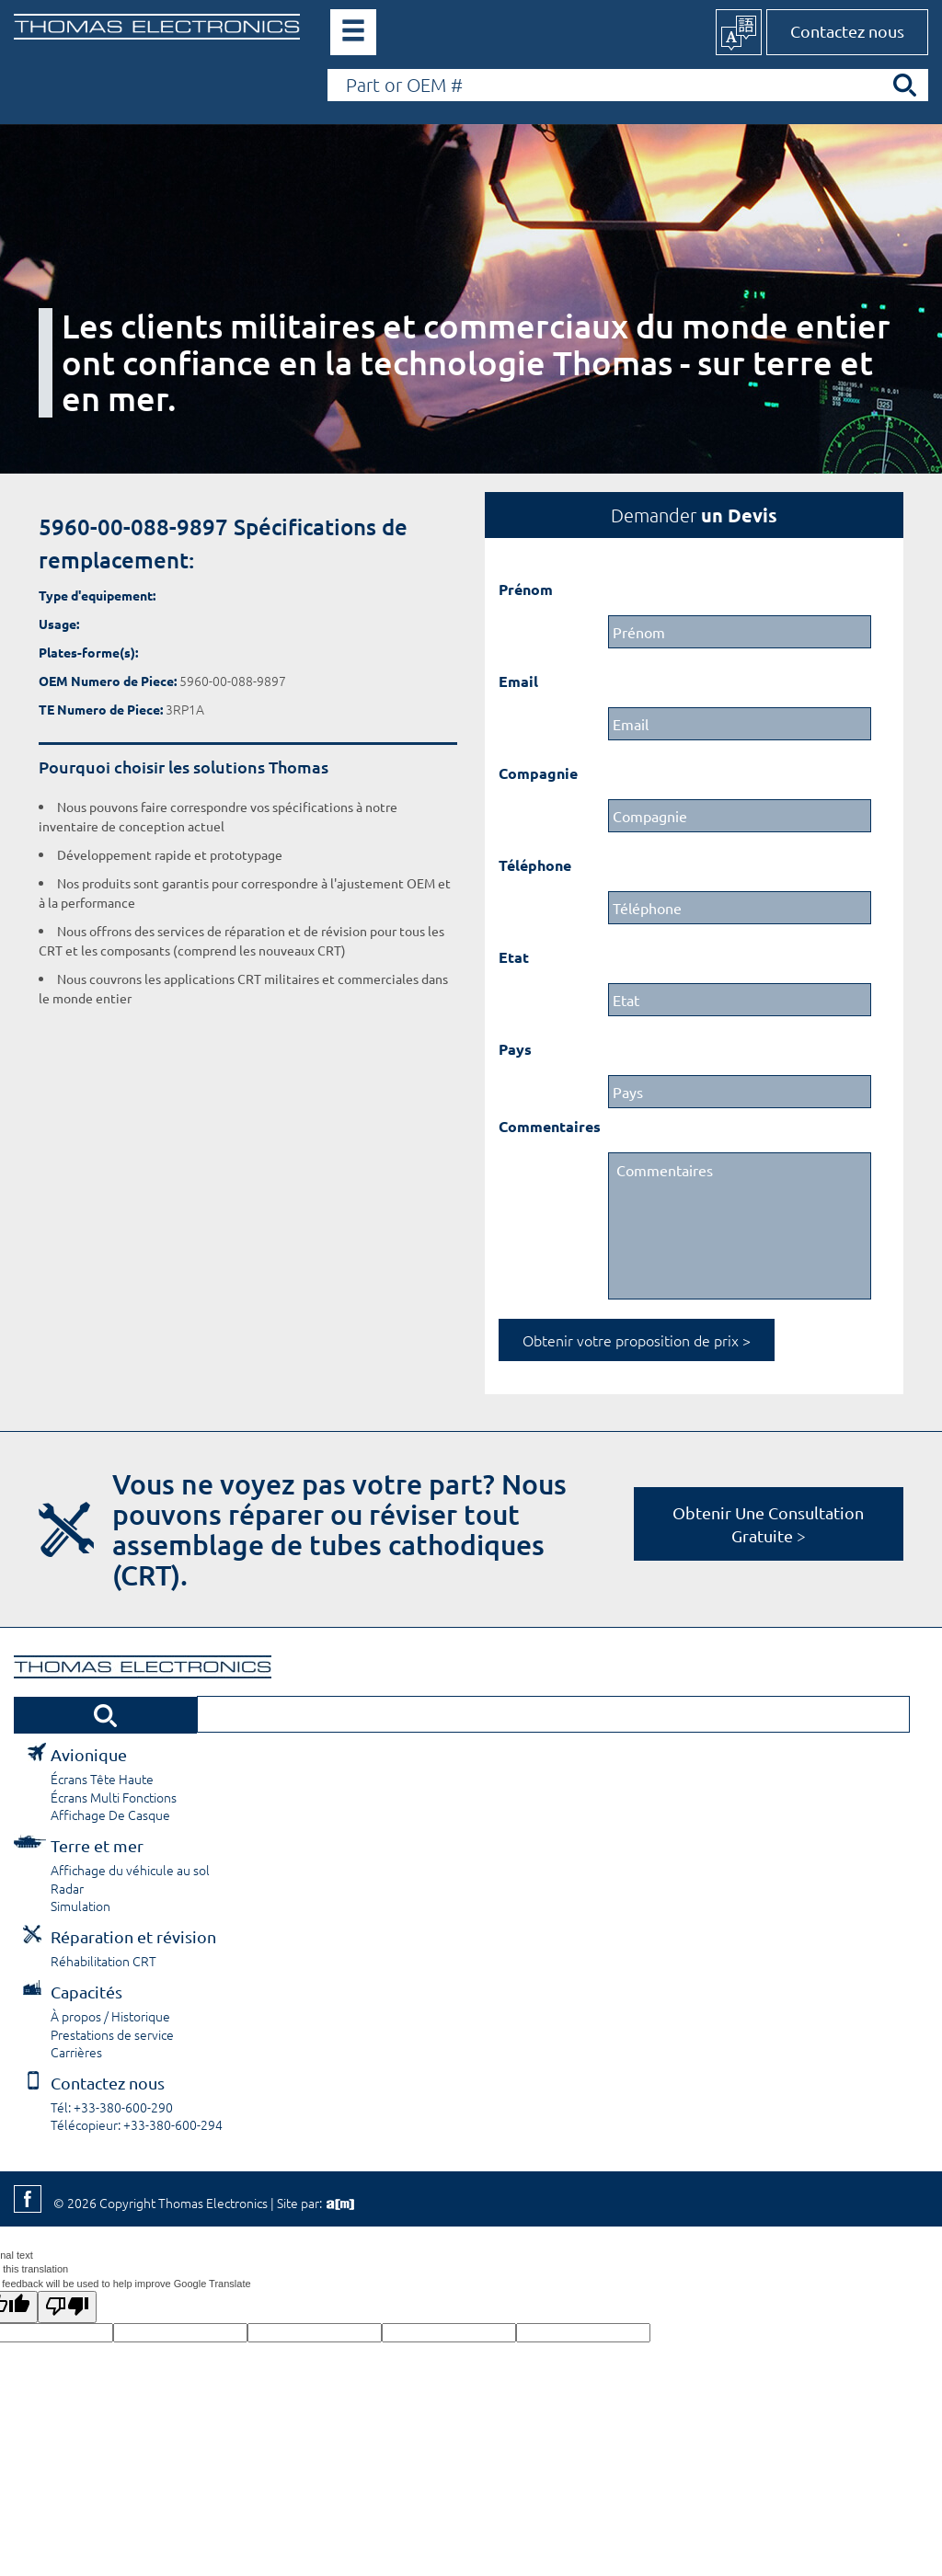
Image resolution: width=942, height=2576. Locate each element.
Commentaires (550, 1126)
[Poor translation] (67, 2306)
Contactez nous (847, 30)
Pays (515, 1049)
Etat (514, 957)
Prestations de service (112, 2034)
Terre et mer (97, 1845)
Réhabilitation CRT (103, 1961)
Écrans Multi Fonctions (114, 1797)
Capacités (86, 1991)
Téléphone (535, 865)
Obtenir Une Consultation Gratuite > (768, 1524)
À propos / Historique (110, 2016)
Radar (67, 1888)
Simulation (80, 1905)
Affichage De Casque (110, 1814)
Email (518, 681)
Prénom (526, 589)
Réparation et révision (133, 1936)
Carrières (76, 2052)
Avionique (89, 1754)
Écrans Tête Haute (102, 1778)
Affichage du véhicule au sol (130, 1869)
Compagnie (538, 773)
